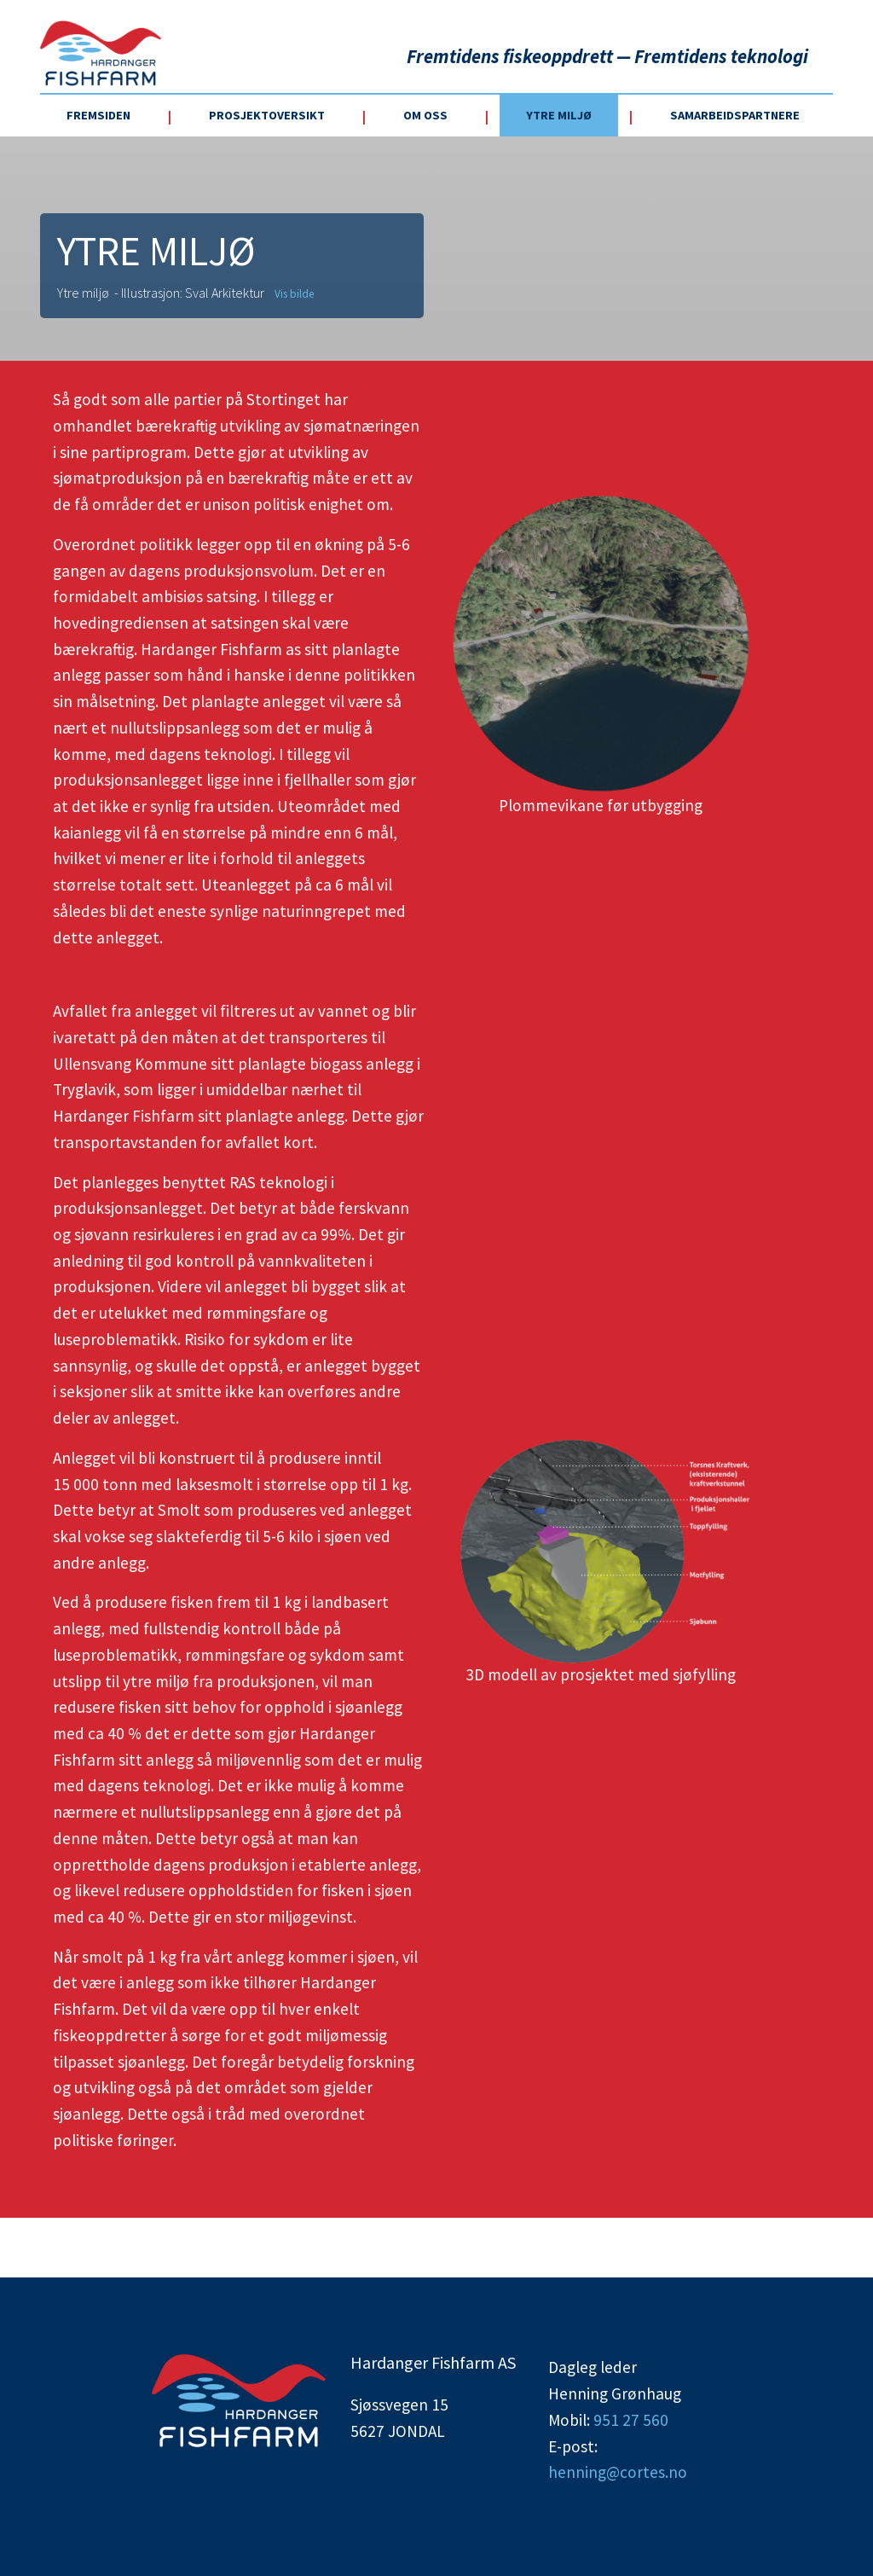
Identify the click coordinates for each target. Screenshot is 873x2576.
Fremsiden (98, 115)
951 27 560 (630, 2420)
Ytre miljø (559, 115)
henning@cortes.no (617, 2472)
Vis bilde (294, 294)
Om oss (425, 115)
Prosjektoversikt (267, 115)
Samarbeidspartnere (735, 115)
